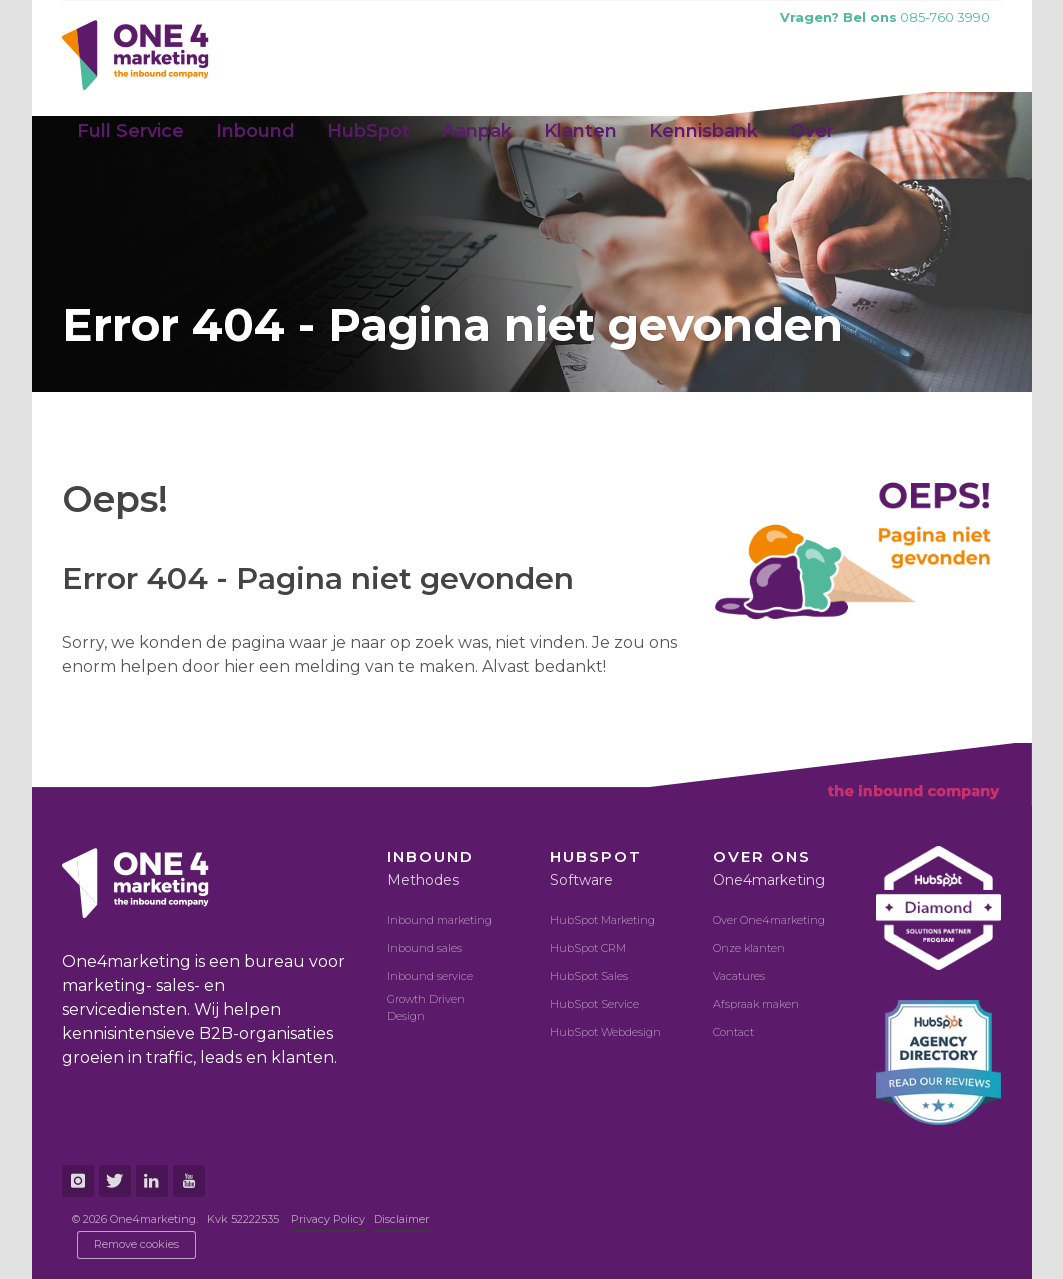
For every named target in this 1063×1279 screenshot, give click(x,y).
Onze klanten (749, 948)
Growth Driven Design (426, 1007)
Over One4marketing (769, 920)
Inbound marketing (439, 920)
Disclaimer (401, 1219)
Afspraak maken (756, 1004)
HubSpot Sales (589, 976)
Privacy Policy (328, 1219)
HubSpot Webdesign (605, 1032)
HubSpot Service (594, 1004)
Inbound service (430, 976)
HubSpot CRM (588, 948)
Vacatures (739, 976)
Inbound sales (424, 948)
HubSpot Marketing (602, 920)
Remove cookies (136, 1244)
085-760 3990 (885, 17)
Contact (733, 1032)
